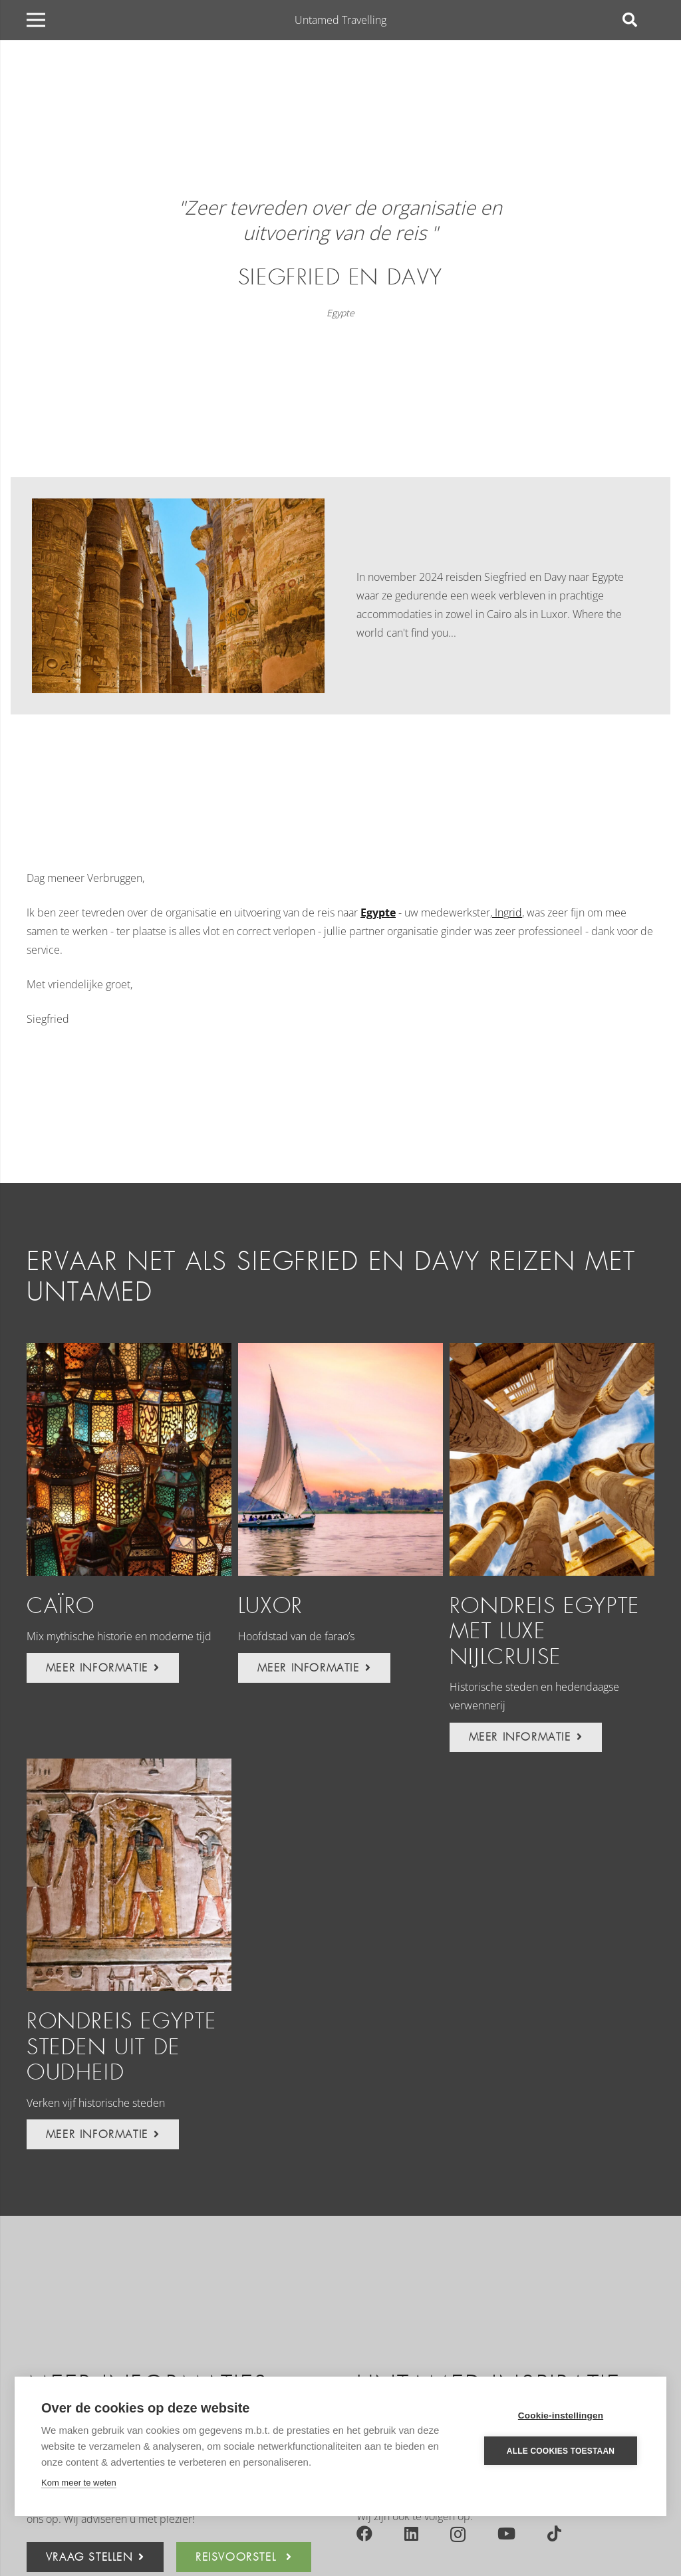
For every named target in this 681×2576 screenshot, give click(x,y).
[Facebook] (364, 2533)
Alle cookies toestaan (560, 2451)
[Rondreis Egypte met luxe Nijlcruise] (552, 1459)
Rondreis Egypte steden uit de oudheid (122, 2047)
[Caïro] (129, 1459)
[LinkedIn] (411, 2533)
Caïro (61, 1606)
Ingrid (507, 912)
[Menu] (36, 20)
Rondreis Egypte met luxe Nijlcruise (545, 1631)
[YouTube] (506, 2533)
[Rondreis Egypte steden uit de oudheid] (129, 1875)
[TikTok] (554, 2533)
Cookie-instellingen (560, 2415)
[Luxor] (340, 1459)
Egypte (340, 312)
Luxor (270, 1606)
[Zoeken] (630, 20)
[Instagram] (458, 2534)
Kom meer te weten (78, 2483)
